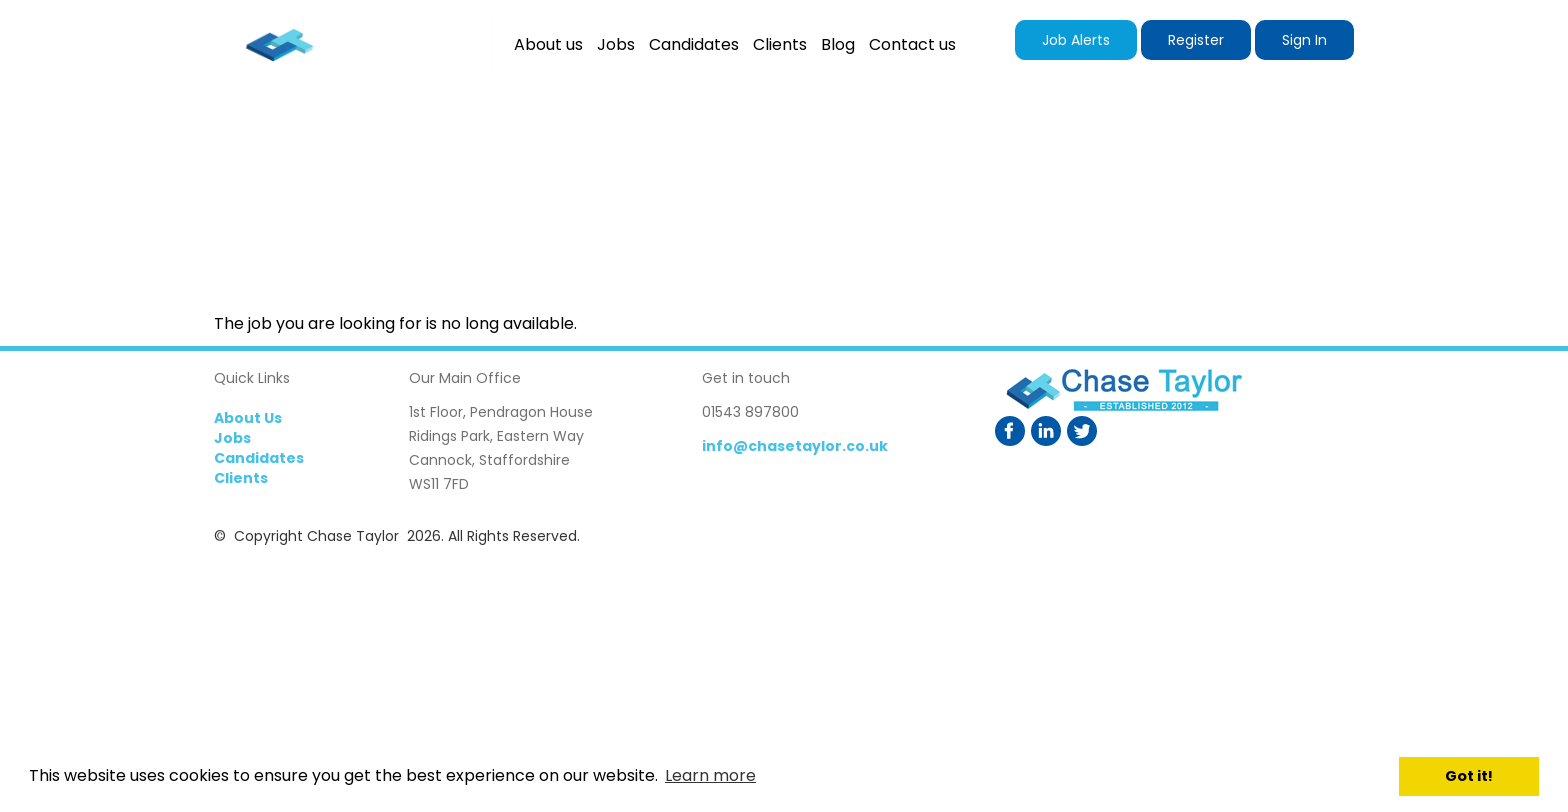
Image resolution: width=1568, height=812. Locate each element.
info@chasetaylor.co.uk (795, 446)
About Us (248, 418)
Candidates (259, 458)
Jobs (232, 438)
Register (1196, 40)
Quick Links (252, 378)
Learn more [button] (710, 775)
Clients (241, 478)
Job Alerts (1076, 40)
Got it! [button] (1469, 776)
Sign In (1304, 40)
